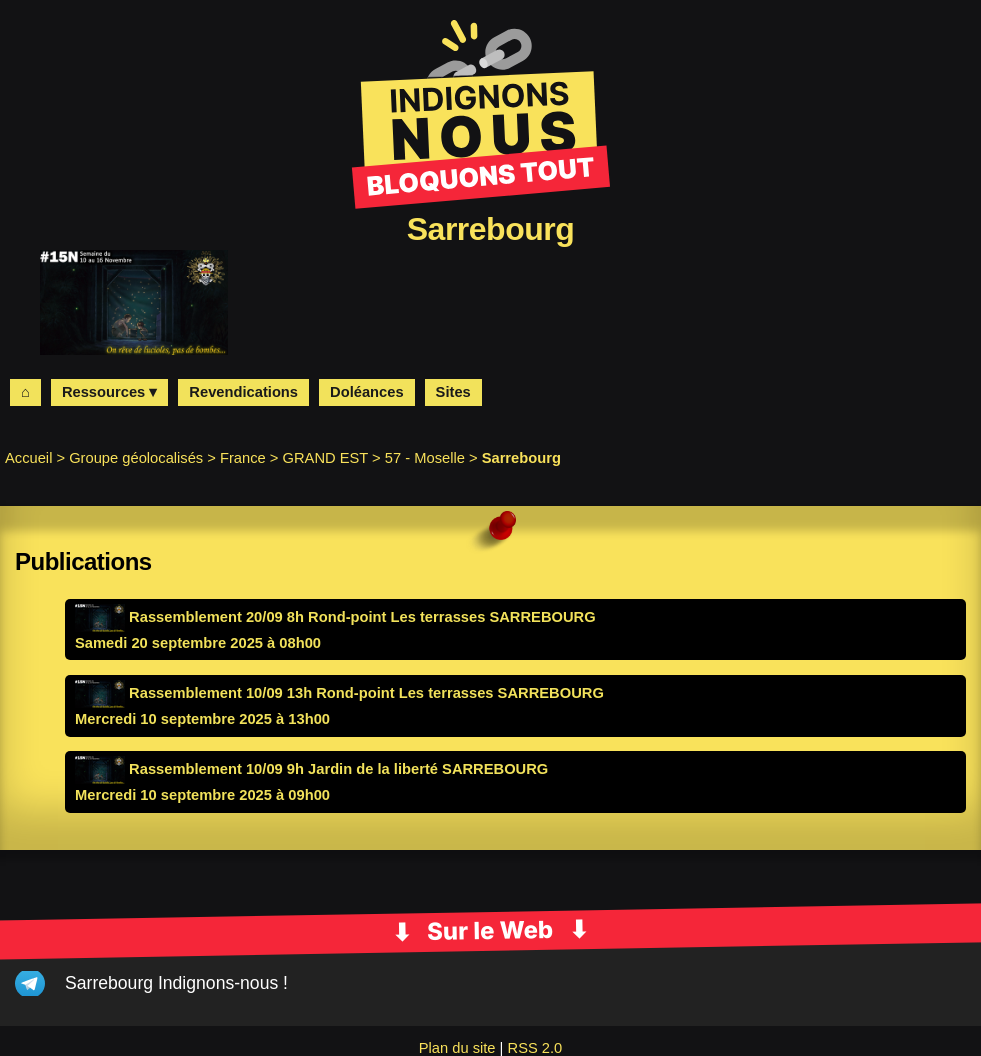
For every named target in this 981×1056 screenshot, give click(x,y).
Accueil (28, 458)
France (243, 458)
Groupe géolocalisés (136, 458)
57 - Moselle (425, 458)
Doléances (367, 392)
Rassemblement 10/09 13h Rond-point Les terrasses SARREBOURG (339, 693)
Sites (453, 392)
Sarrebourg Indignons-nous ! (176, 983)
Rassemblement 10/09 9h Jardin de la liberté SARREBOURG (311, 769)
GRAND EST (326, 458)
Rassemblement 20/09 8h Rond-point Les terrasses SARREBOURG (335, 617)
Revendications (243, 392)
